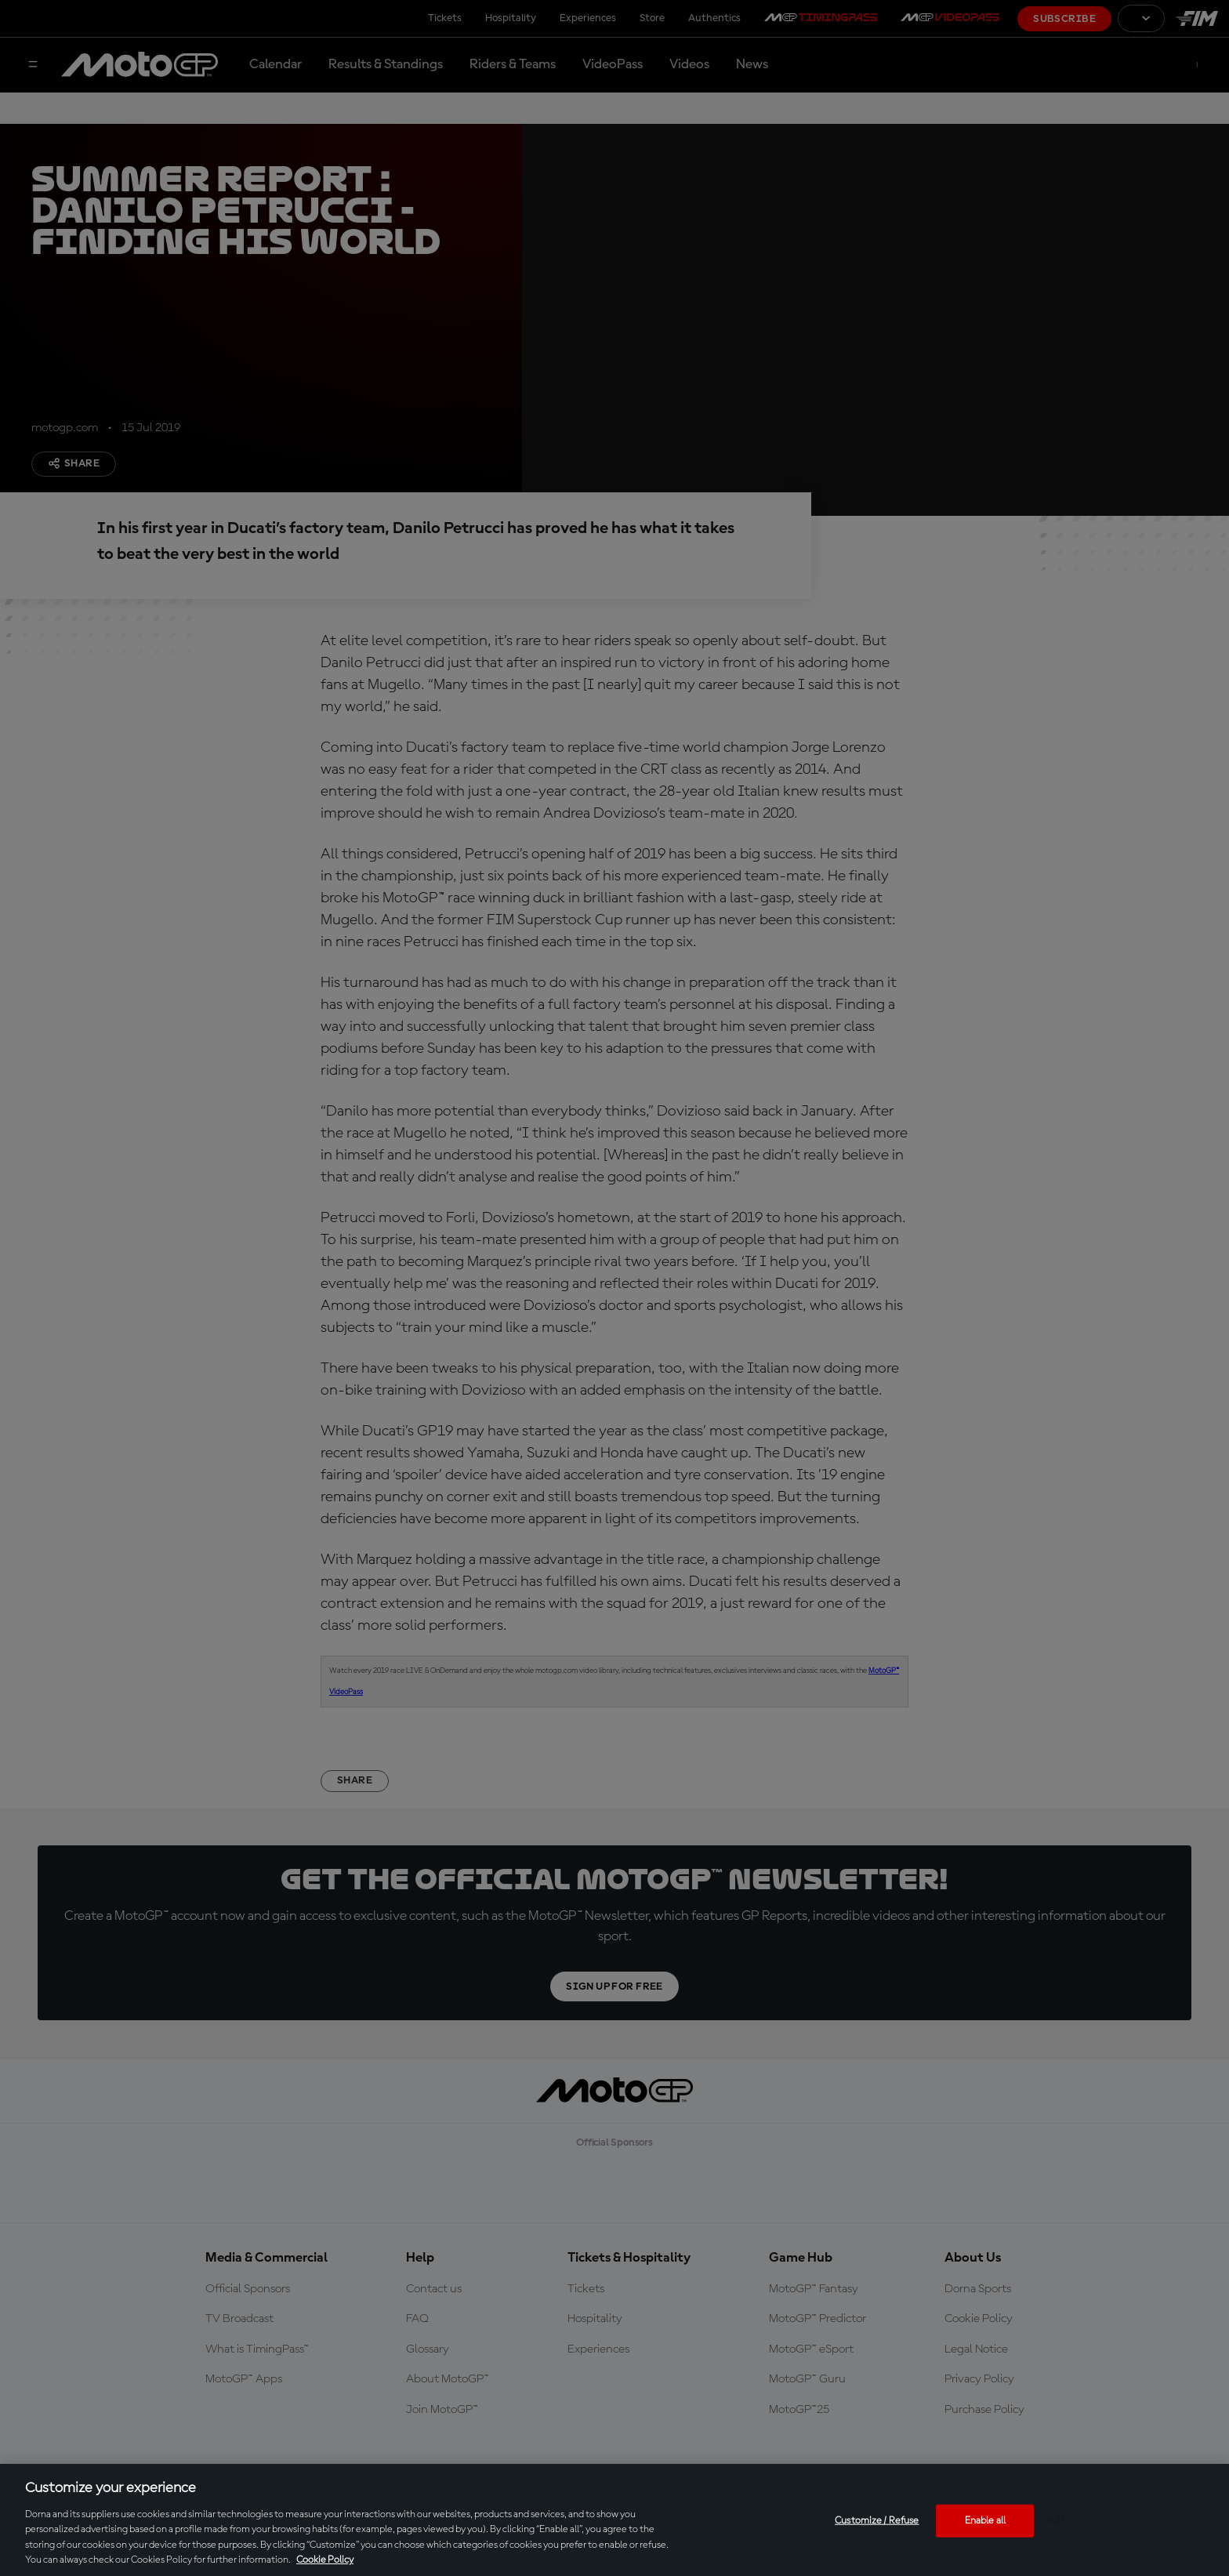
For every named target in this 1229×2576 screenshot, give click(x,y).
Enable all (985, 2521)
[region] (614, 2520)
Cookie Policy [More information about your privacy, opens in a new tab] (324, 2560)
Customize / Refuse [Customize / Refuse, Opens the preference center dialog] (877, 2521)
